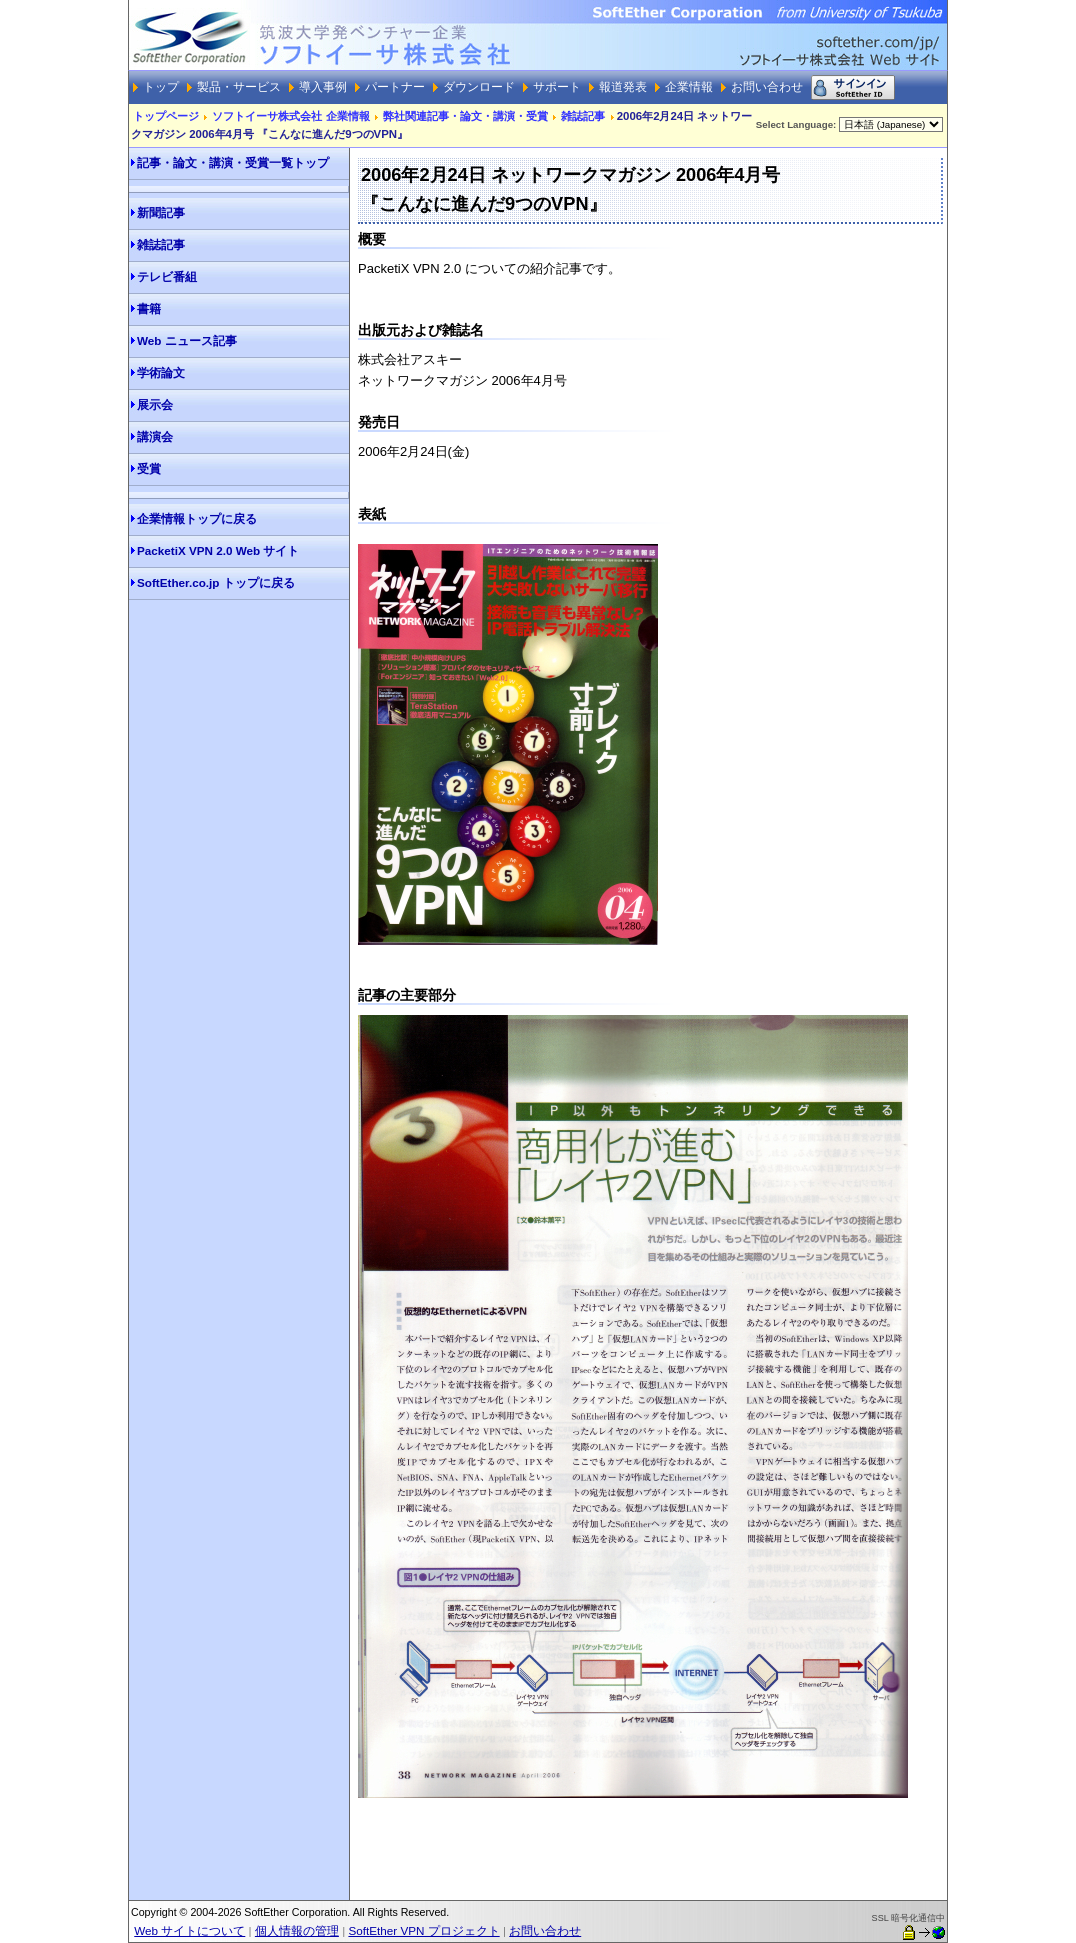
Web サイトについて (189, 1930)
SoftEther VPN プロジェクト (423, 1930)
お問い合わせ (545, 1930)
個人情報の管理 (297, 1930)
